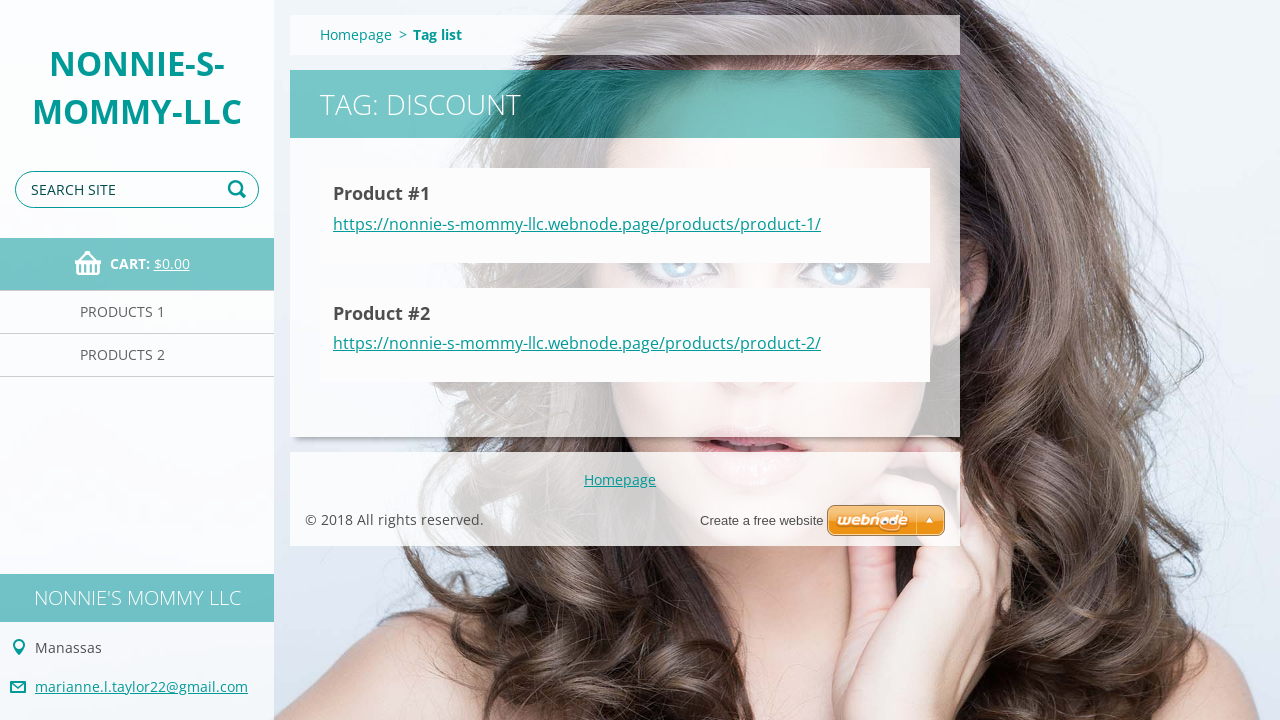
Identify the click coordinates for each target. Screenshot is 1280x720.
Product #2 (381, 313)
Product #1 (381, 193)
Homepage (356, 34)
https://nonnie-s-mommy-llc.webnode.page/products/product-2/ (577, 343)
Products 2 (122, 354)
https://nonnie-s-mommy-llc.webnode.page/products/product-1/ (577, 224)
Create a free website (762, 520)
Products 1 (122, 311)
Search (240, 189)
